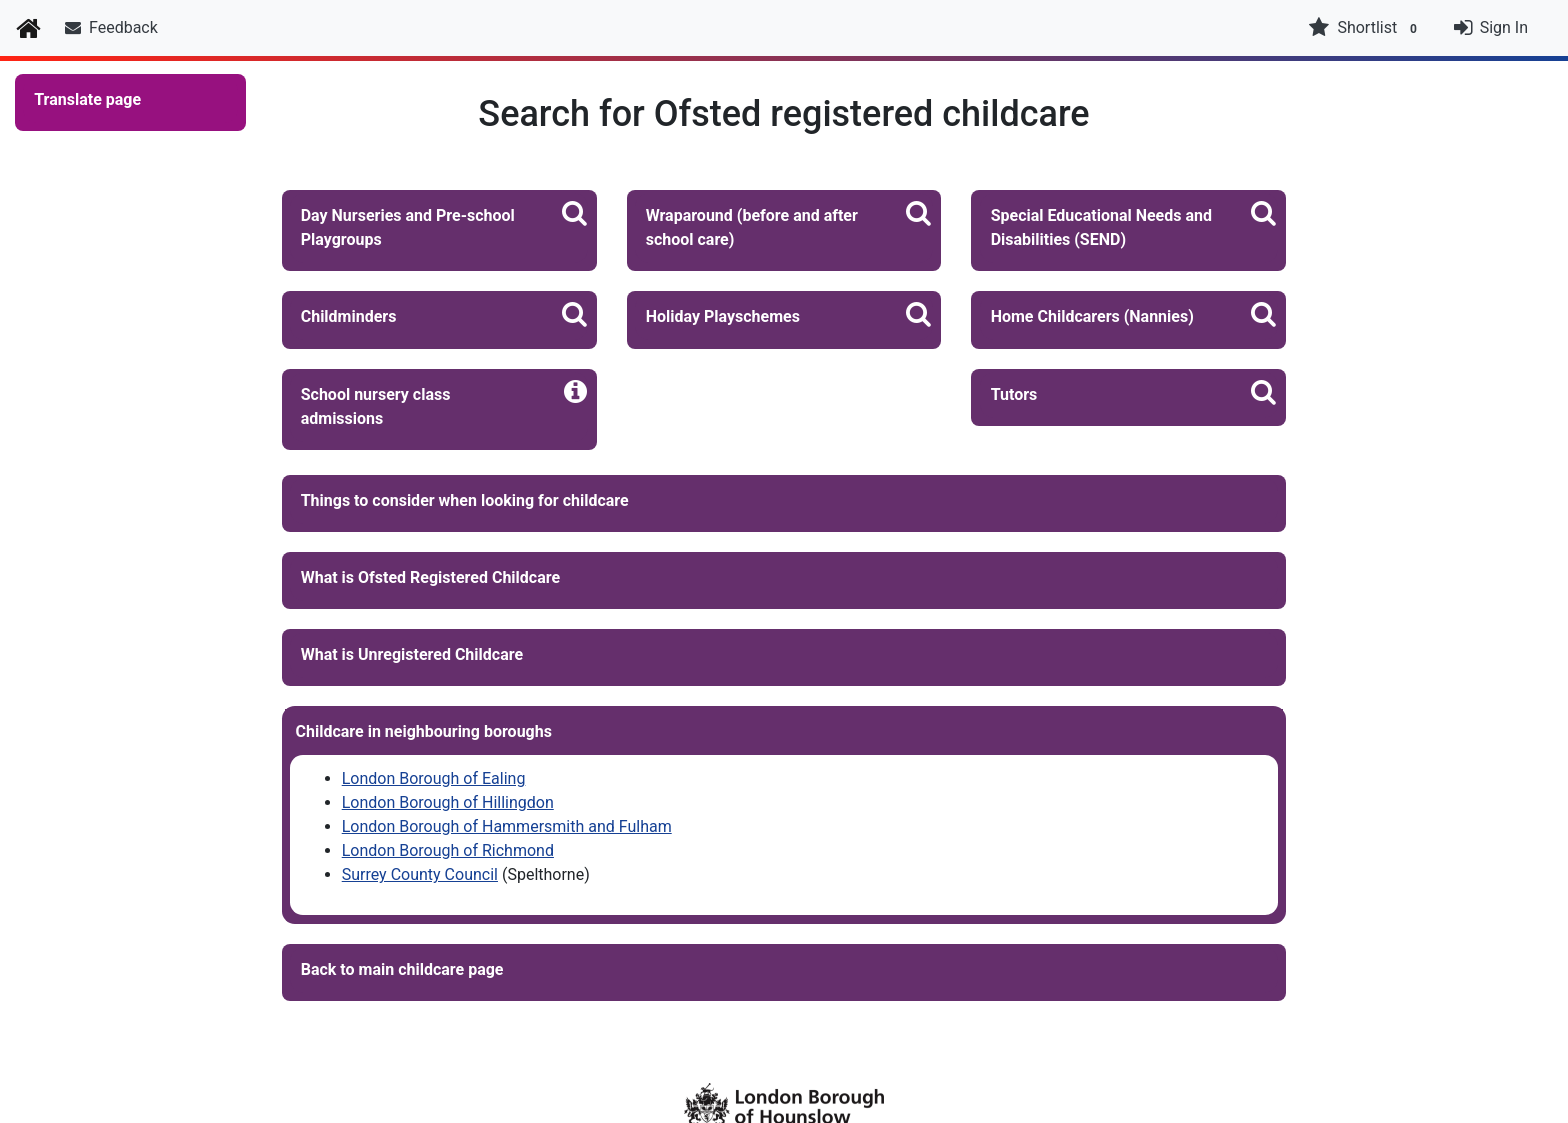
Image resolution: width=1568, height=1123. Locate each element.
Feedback (111, 27)
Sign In (1504, 27)
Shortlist (1365, 28)
